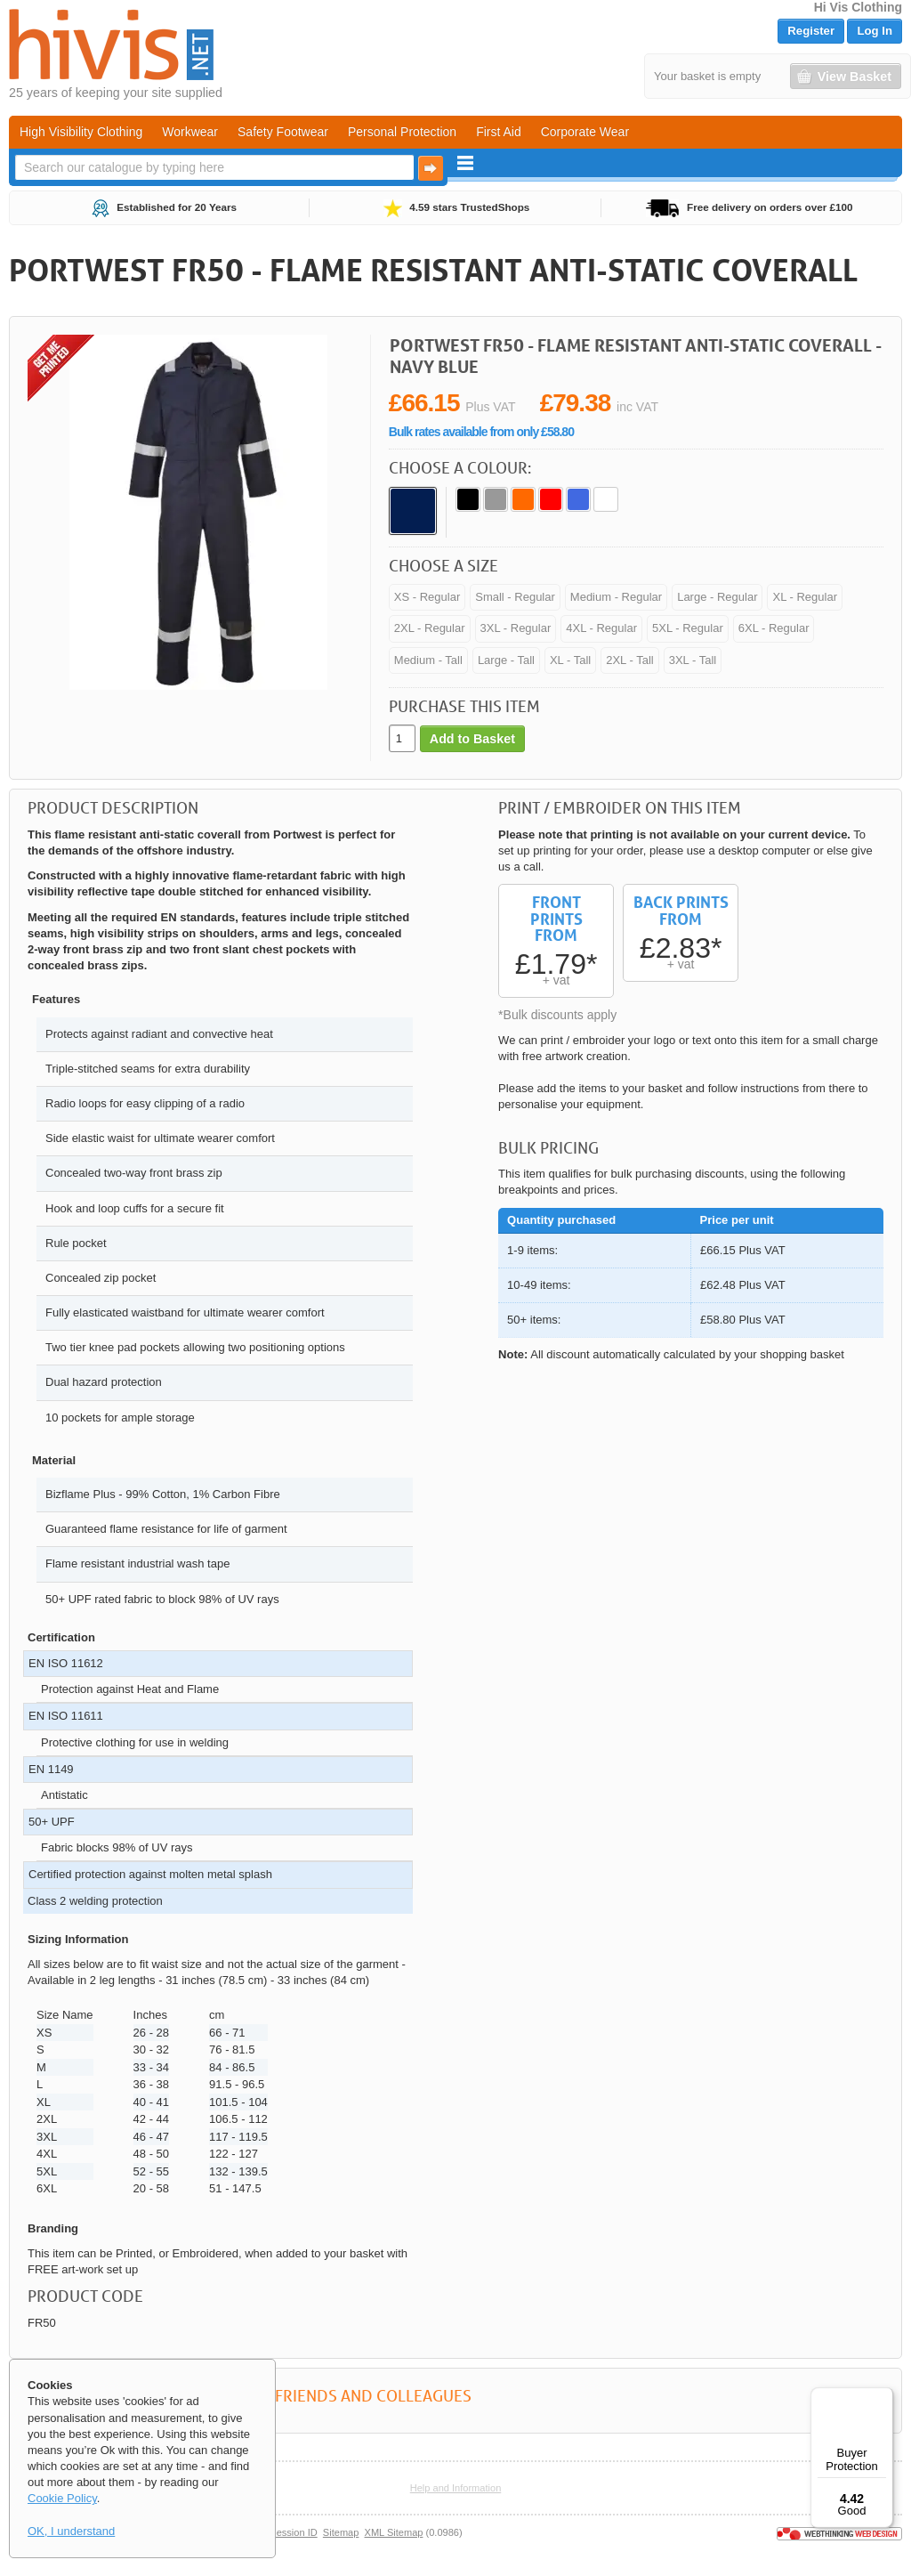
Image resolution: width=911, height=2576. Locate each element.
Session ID (293, 2532)
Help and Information (456, 2488)
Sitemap (341, 2532)
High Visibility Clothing (81, 132)
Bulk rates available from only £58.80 (481, 432)
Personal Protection (402, 132)
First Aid (498, 132)
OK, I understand (71, 2531)
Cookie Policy (62, 2498)
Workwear (190, 132)
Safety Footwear (283, 132)
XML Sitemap (394, 2532)
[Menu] (882, 2398)
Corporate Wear (585, 132)
